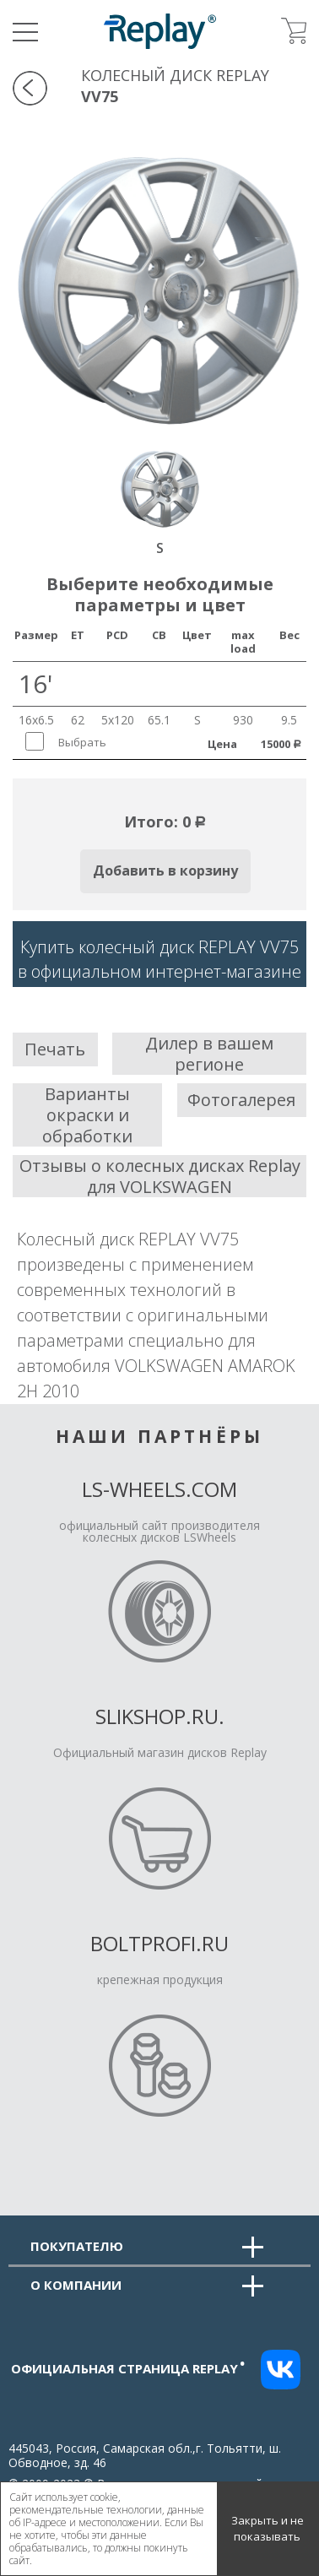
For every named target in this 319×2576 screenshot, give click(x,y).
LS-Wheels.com (159, 1489)
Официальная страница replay (128, 2368)
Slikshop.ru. (159, 1716)
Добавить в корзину (165, 870)
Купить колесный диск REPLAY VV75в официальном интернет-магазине (159, 959)
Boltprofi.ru (159, 1943)
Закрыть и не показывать (267, 2529)
